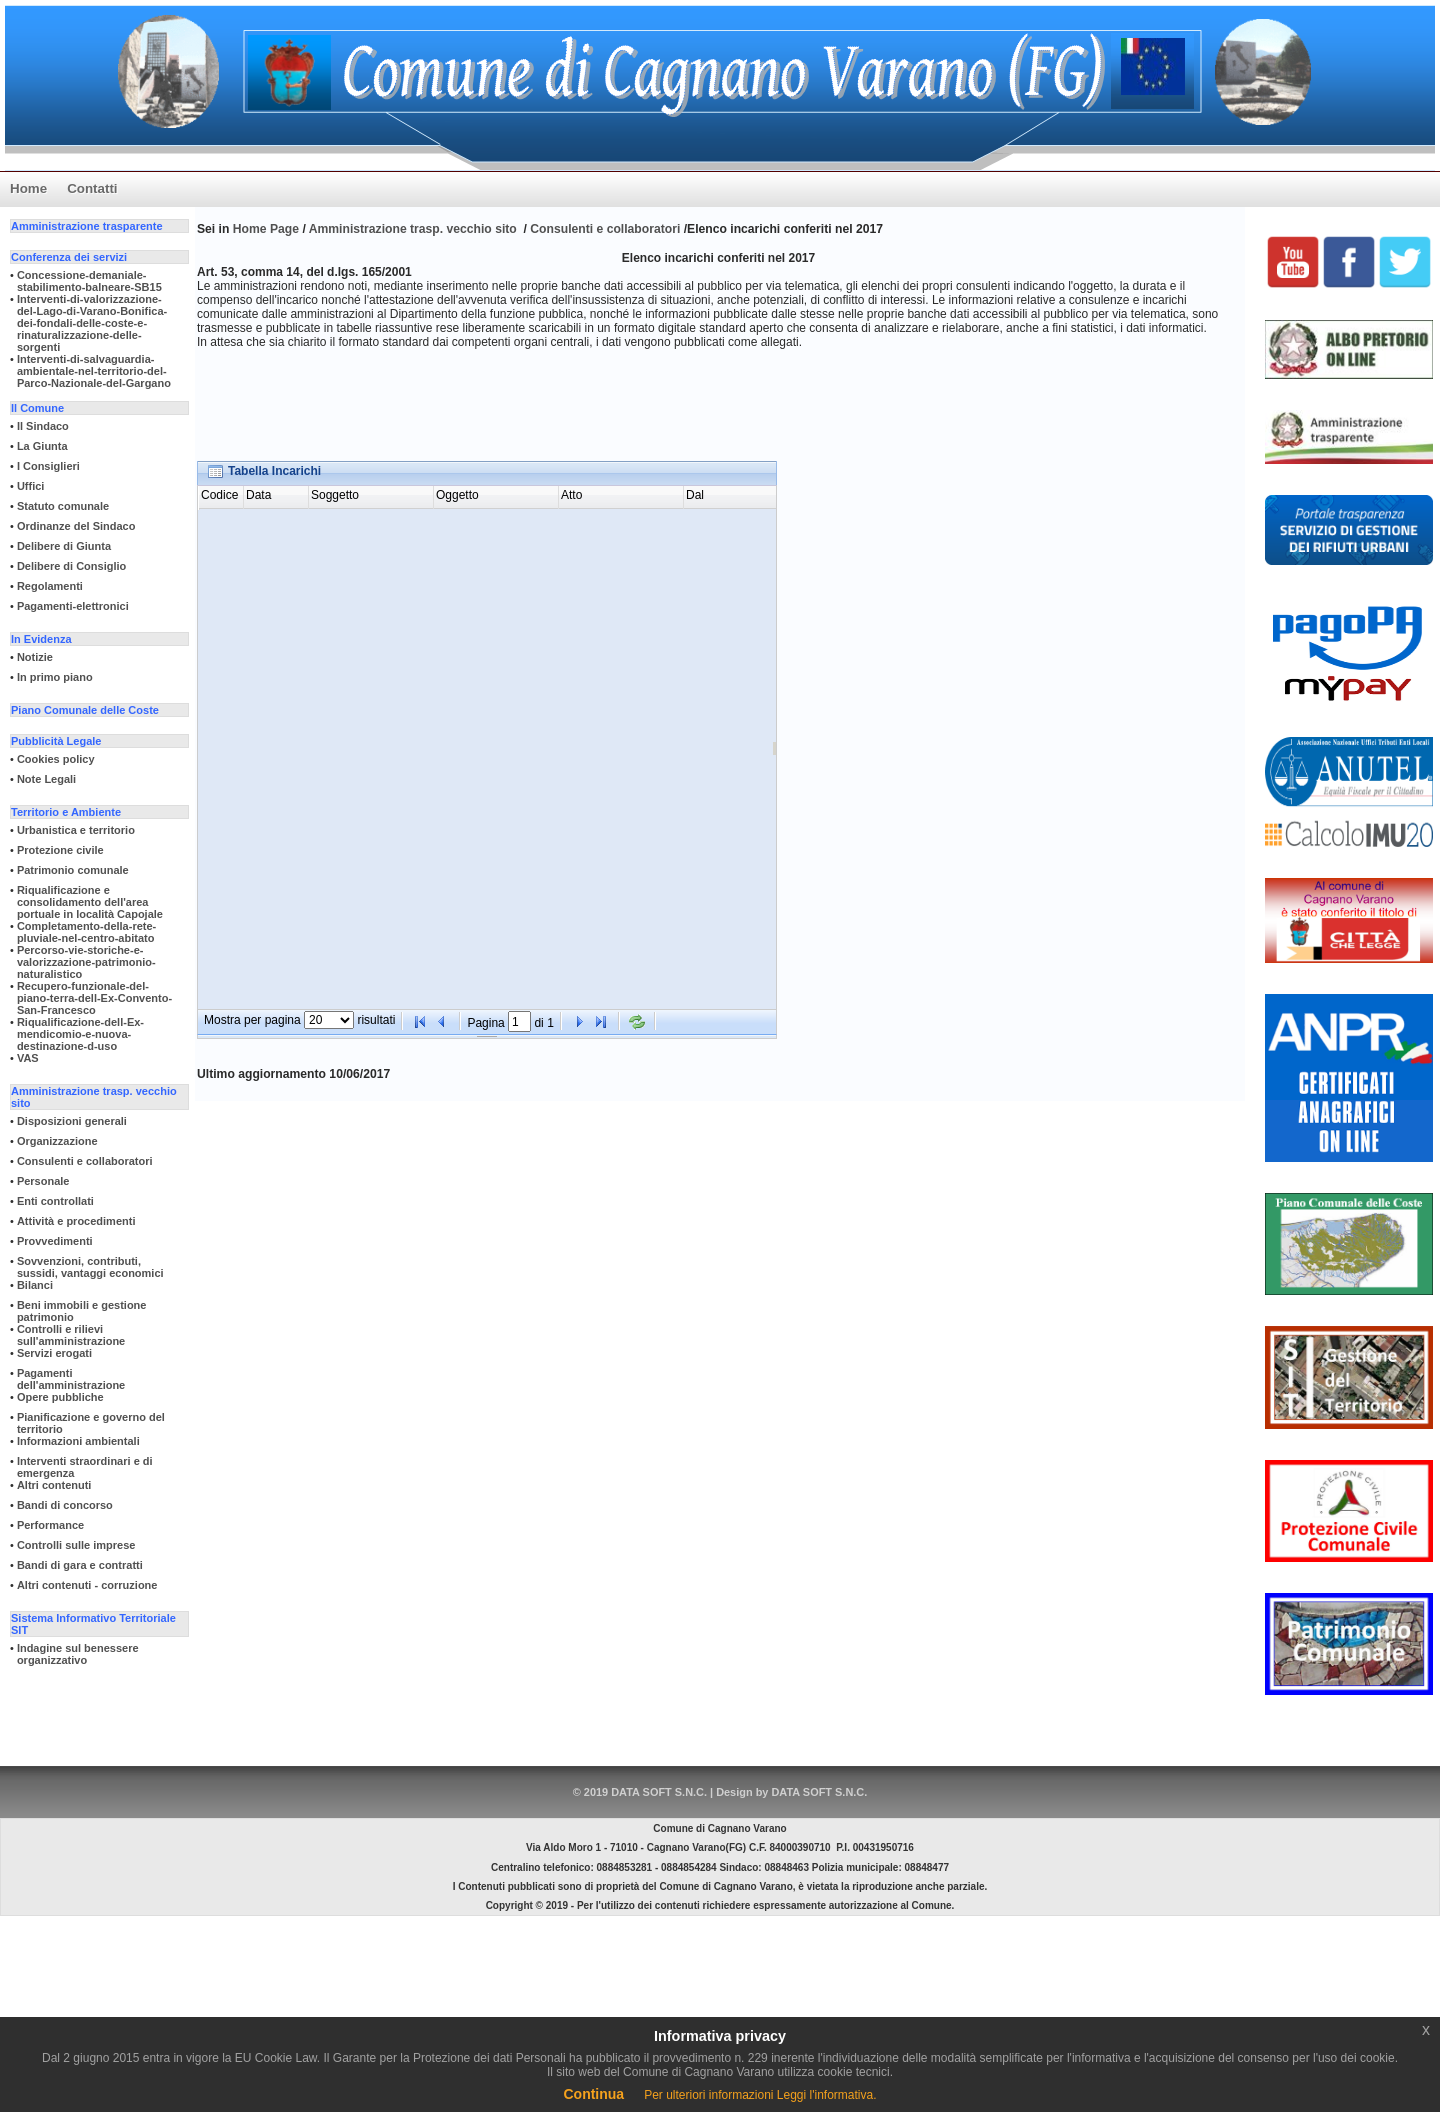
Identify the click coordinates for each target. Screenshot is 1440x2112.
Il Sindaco (43, 426)
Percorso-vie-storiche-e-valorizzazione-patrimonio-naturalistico (86, 962)
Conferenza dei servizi (69, 257)
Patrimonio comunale (73, 870)
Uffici (31, 486)
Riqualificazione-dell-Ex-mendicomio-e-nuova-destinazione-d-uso (80, 1034)
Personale (43, 1181)
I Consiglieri (48, 466)
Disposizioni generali (72, 1121)
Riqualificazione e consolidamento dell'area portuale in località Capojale (90, 902)
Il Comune (37, 408)
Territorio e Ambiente (66, 812)
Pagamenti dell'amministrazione (71, 1379)
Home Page (268, 229)
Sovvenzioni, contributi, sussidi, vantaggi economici (90, 1267)
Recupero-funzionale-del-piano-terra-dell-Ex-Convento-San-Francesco (94, 998)
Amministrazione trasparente (87, 226)
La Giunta (42, 446)
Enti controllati (55, 1201)
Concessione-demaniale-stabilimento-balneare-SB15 (89, 281)
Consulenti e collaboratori (85, 1161)
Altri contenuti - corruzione (87, 1585)
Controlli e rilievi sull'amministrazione (71, 1335)
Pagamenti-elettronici (73, 606)
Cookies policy (56, 759)
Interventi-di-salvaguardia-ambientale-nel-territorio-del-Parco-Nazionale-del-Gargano (94, 371)
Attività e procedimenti (76, 1221)
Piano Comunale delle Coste (85, 710)
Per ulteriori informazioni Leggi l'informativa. (760, 2095)
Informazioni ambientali (78, 1441)
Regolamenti (50, 586)
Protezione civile (60, 850)
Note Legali (46, 779)
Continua (593, 2094)
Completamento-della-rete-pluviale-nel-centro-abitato (86, 932)
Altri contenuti (54, 1485)
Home (28, 188)
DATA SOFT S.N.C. (819, 1792)
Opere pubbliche (60, 1397)
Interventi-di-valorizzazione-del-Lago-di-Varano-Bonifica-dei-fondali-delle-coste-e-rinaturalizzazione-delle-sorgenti (92, 323)
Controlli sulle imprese (76, 1545)
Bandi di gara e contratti (80, 1565)
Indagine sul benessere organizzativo (78, 1654)
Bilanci (35, 1285)
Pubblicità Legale (56, 741)
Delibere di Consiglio (71, 566)
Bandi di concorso (65, 1505)
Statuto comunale (63, 506)
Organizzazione (57, 1141)
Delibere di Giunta (64, 546)
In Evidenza (41, 639)
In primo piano (55, 677)
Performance (50, 1525)
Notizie (35, 657)
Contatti (92, 188)
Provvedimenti (55, 1241)
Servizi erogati (54, 1353)
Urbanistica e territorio (76, 830)
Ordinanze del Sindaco (76, 526)
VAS (28, 1058)
